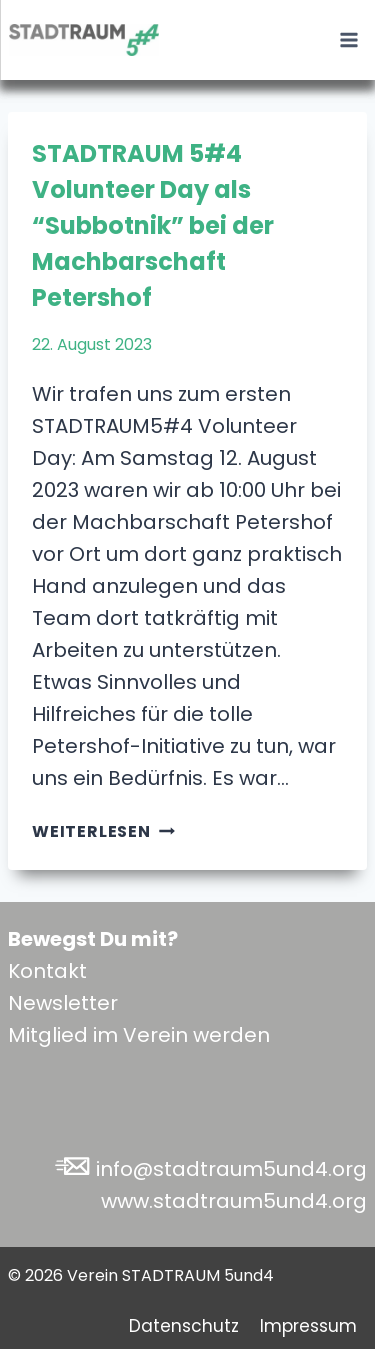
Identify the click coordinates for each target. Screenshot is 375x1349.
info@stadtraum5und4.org (231, 1169)
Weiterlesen (103, 831)
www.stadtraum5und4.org (234, 1201)
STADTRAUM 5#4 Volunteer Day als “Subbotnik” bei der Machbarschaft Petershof (153, 225)
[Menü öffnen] (348, 39)
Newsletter (63, 1003)
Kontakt (47, 971)
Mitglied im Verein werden (139, 1035)
